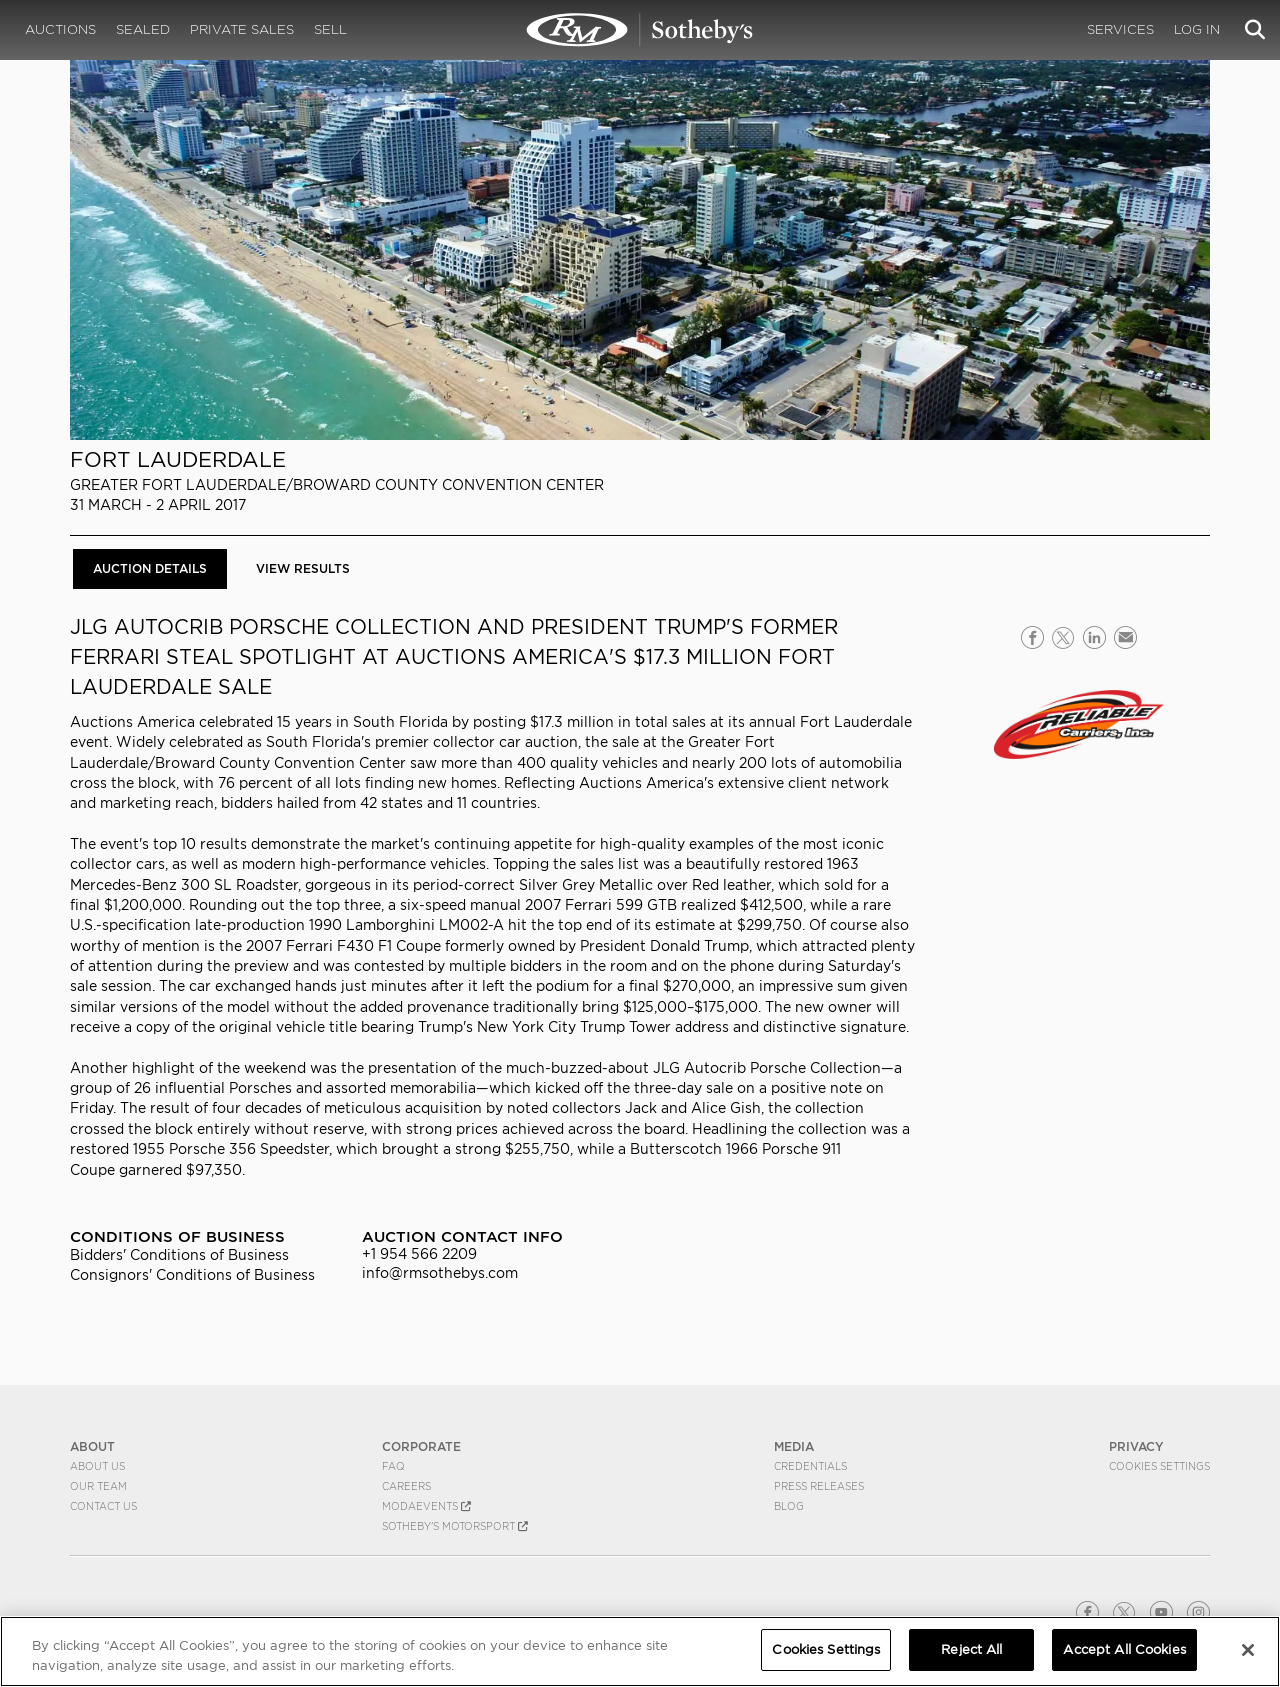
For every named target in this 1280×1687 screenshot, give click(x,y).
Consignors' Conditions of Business (192, 1275)
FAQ (393, 1466)
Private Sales (242, 29)
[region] (640, 1651)
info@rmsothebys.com (440, 1273)
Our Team (98, 1486)
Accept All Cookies (1124, 1649)
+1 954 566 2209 (419, 1254)
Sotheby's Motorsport (455, 1526)
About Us (97, 1466)
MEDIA (794, 1446)
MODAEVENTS (426, 1506)
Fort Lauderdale (178, 459)
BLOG (789, 1506)
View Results (303, 568)
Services (1120, 29)
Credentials (810, 1466)
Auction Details (150, 568)
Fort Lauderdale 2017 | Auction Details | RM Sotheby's (640, 30)
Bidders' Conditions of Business (179, 1255)
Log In (1197, 29)
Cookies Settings (1159, 1466)
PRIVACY (1136, 1446)
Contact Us (103, 1506)
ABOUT (92, 1446)
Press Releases (819, 1486)
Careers (406, 1486)
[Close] (1248, 1650)
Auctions (60, 29)
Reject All (971, 1649)
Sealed (143, 29)
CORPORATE (421, 1446)
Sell (330, 29)
